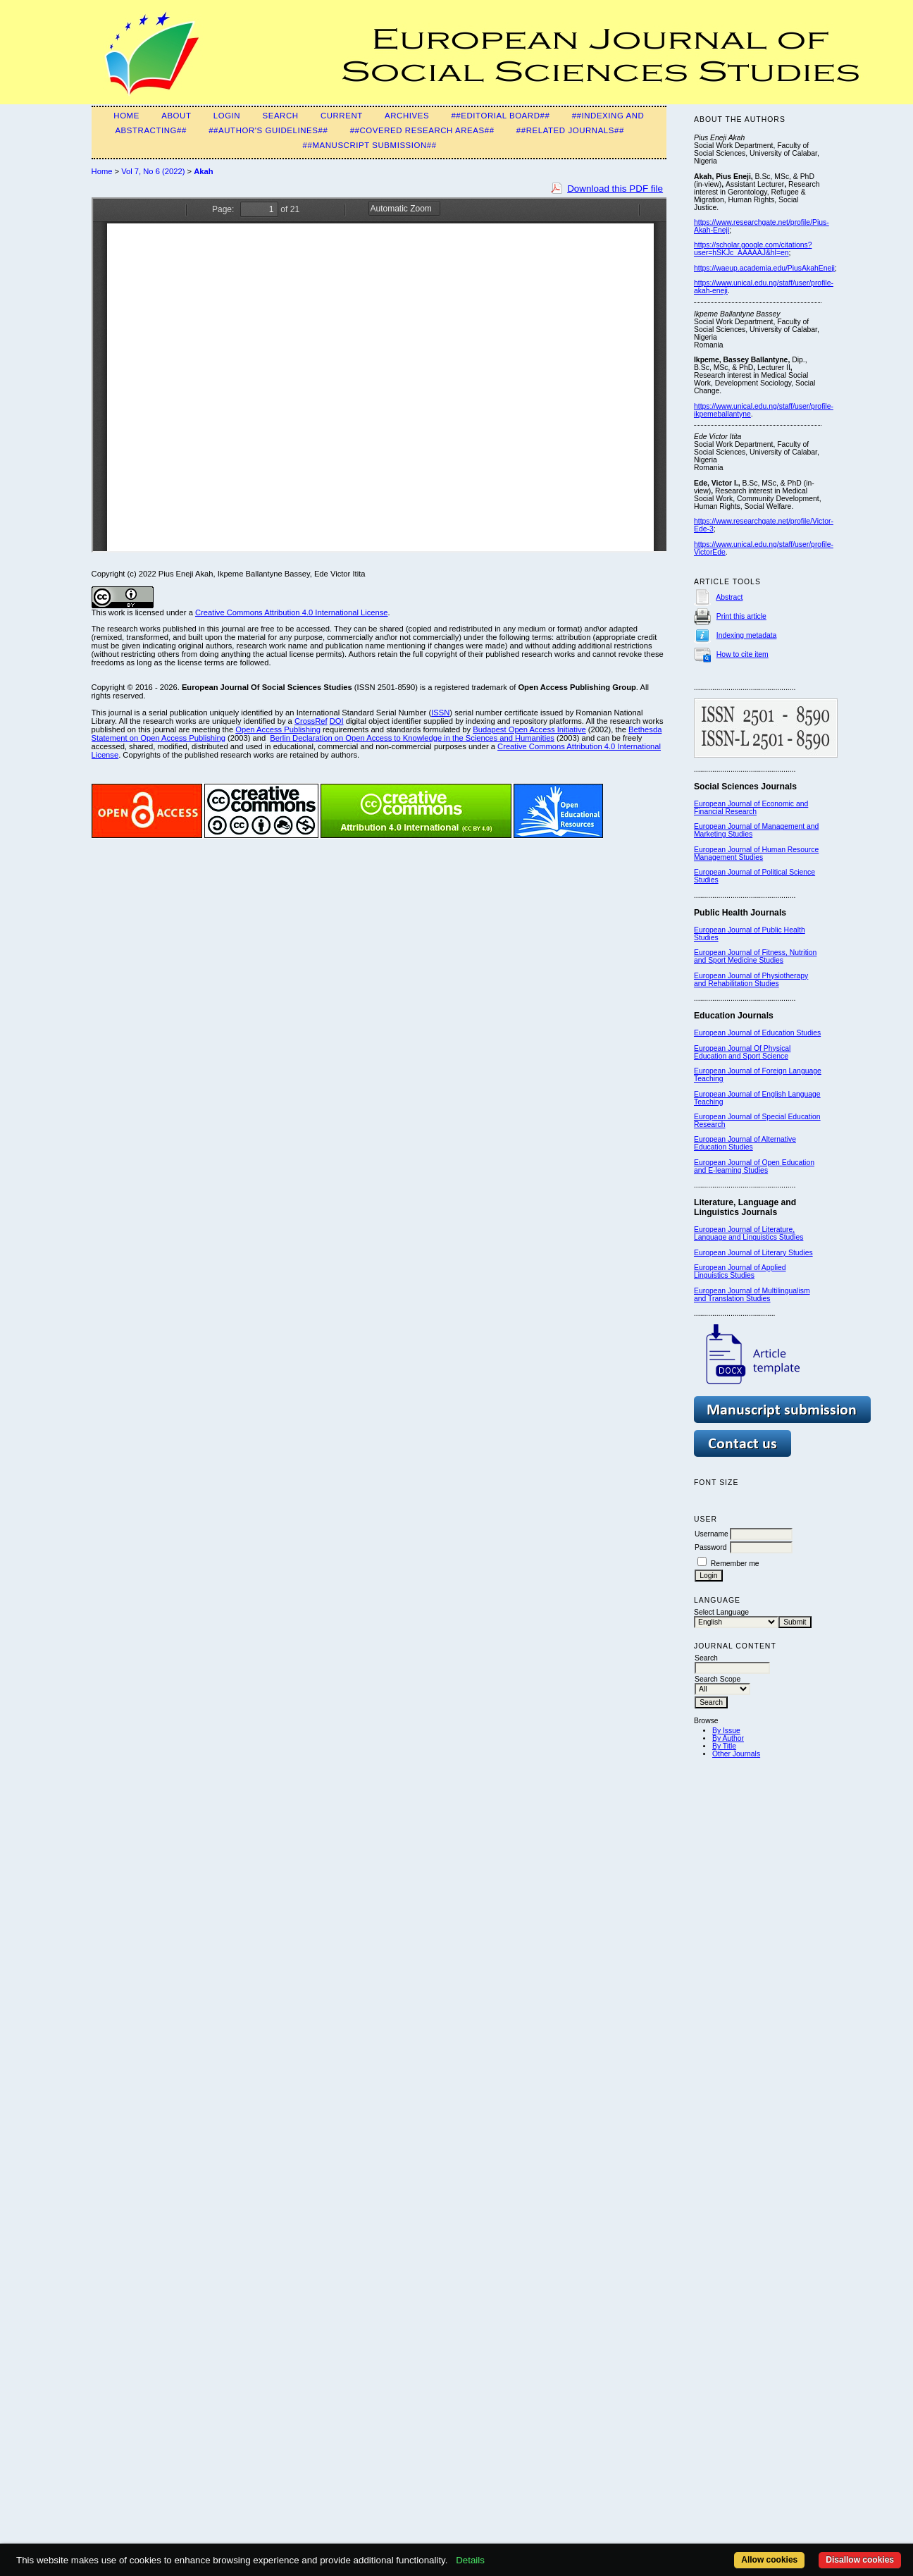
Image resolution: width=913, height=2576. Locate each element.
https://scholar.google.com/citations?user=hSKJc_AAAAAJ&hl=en (753, 249)
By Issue (726, 1730)
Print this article (741, 616)
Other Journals (736, 1754)
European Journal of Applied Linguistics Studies (740, 1271)
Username (711, 1534)
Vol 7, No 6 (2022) (153, 171)
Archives (407, 115)
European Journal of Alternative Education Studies (745, 1143)
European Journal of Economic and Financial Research (751, 807)
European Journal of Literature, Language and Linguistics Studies (748, 1233)
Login (226, 115)
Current (342, 115)
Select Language (721, 1612)
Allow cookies (769, 2560)
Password (711, 1547)
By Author (728, 1738)
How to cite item (742, 654)
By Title (724, 1746)
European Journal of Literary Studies (753, 1253)
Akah (203, 171)
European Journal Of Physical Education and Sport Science (742, 1052)
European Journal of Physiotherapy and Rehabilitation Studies (751, 979)
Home (126, 115)
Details (470, 2560)
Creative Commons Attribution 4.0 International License (291, 612)
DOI (337, 721)
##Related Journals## (570, 130)
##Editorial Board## (500, 115)
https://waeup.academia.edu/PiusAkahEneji (764, 268)
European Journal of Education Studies (757, 1033)
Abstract (729, 597)
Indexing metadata (746, 635)
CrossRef (311, 721)
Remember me (735, 1563)
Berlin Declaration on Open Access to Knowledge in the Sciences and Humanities (412, 738)
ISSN (440, 712)
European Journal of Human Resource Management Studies (756, 853)
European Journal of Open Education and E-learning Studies (754, 1166)
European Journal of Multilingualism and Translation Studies (752, 1294)
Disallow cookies (860, 2560)
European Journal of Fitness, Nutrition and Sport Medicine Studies (755, 956)
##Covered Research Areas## (422, 130)
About (176, 115)
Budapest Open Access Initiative (529, 729)
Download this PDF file (615, 188)
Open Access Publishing (278, 729)
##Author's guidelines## (268, 130)
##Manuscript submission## (370, 145)
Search (280, 115)
